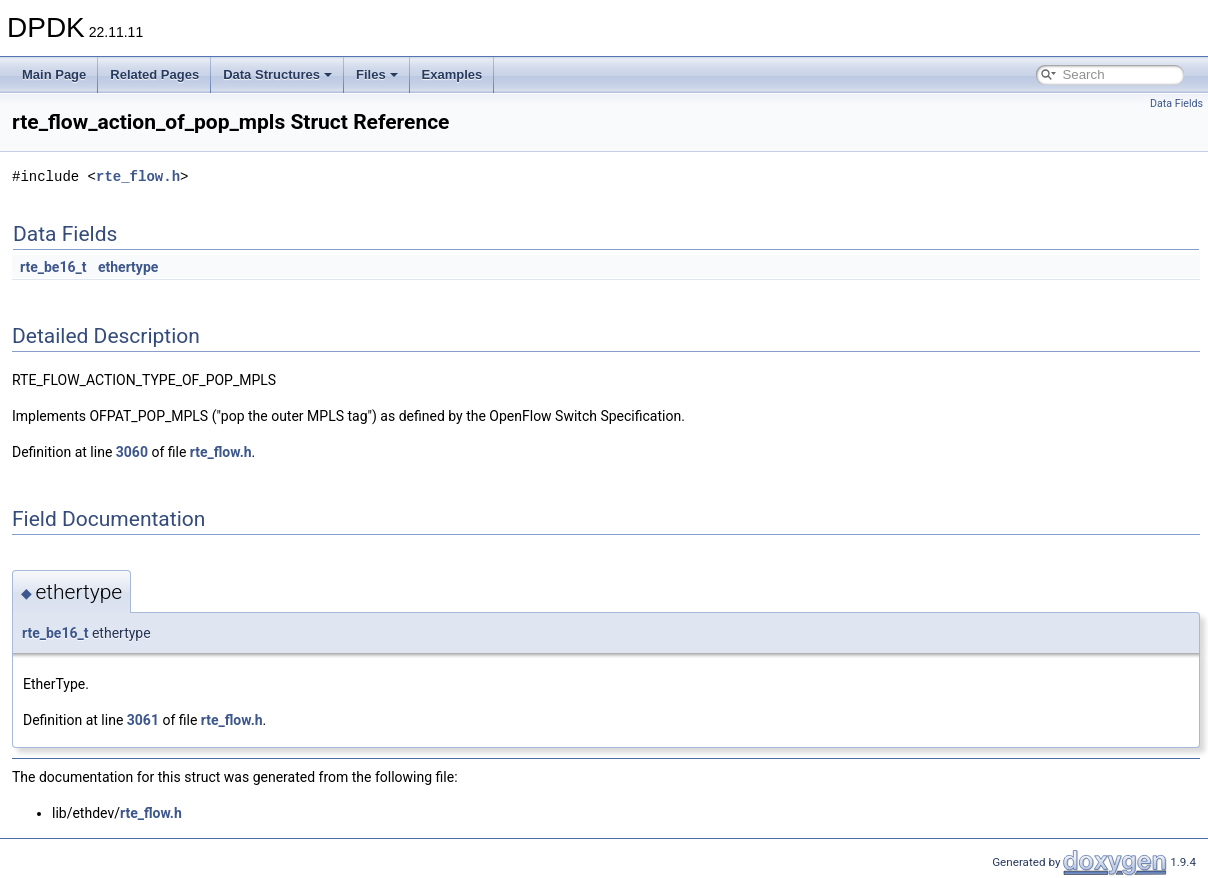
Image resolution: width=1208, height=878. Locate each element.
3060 (132, 452)
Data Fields (1176, 103)
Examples (452, 74)
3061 (143, 720)
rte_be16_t (53, 267)
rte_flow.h (138, 176)
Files (377, 74)
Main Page (54, 74)
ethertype (128, 267)
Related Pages (154, 74)
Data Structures (277, 74)
